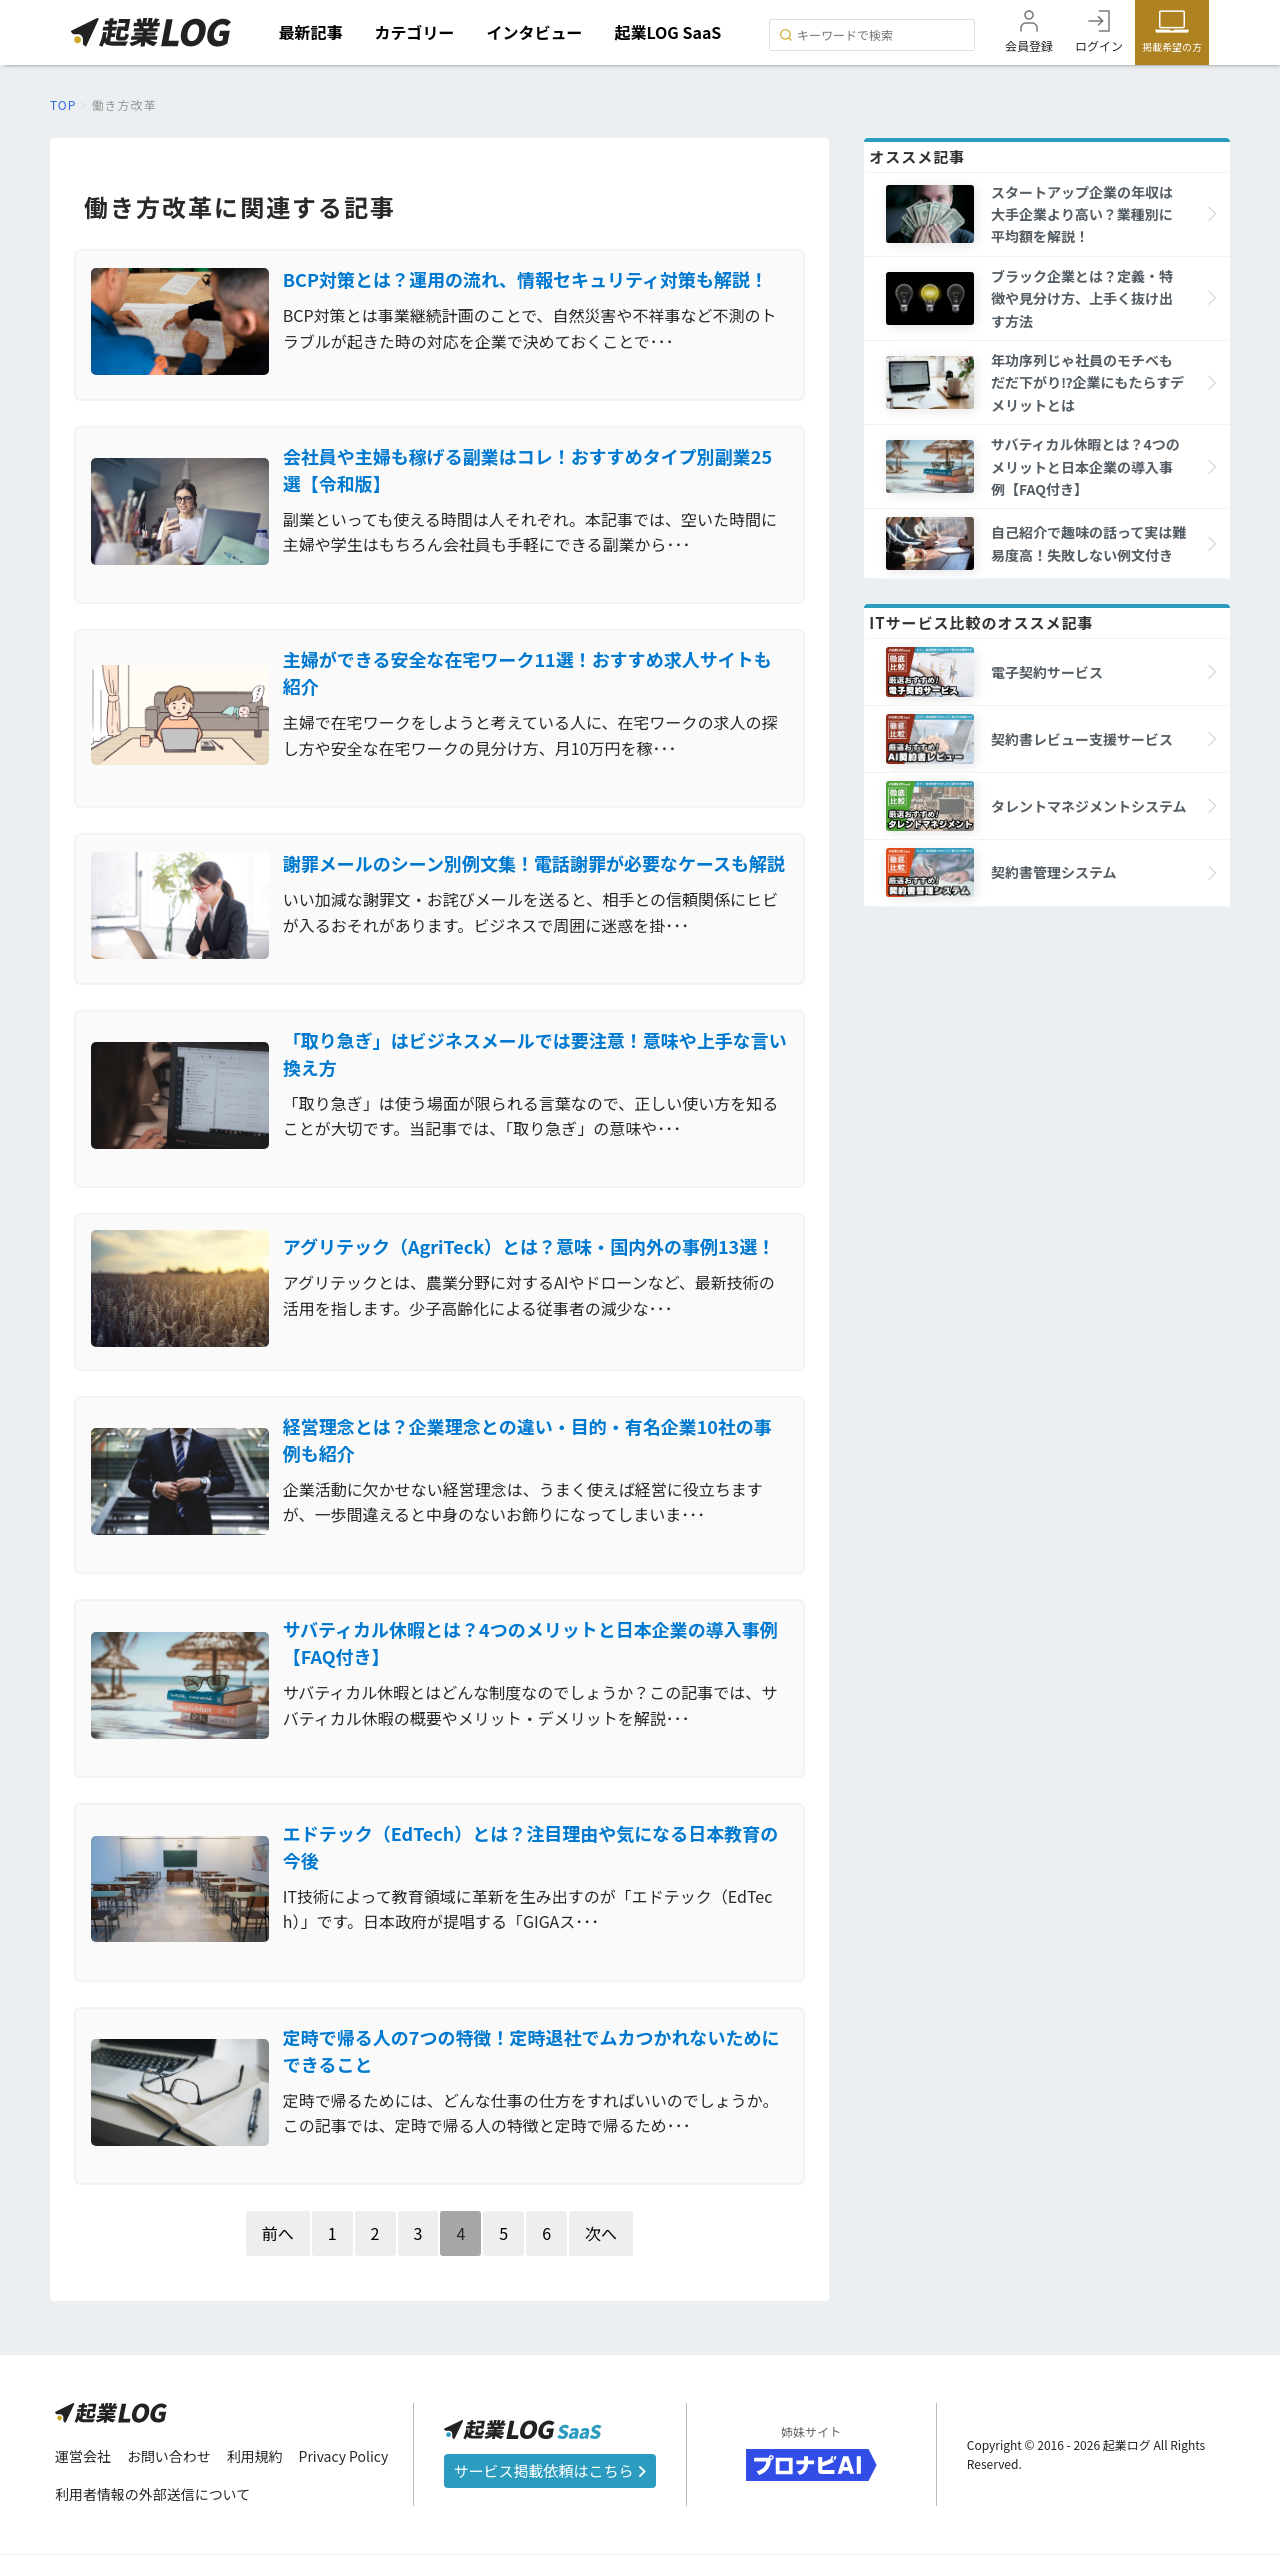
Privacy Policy (344, 2457)
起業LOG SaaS (668, 32)
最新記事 (311, 32)
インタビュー (535, 32)
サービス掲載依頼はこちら (550, 2472)
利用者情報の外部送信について (153, 2496)
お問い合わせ (169, 2457)
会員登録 (1029, 45)
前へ (278, 2234)
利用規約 (255, 2457)
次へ (601, 2234)
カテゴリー (415, 32)
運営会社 (83, 2457)
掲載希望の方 (1172, 46)
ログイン (1099, 45)
